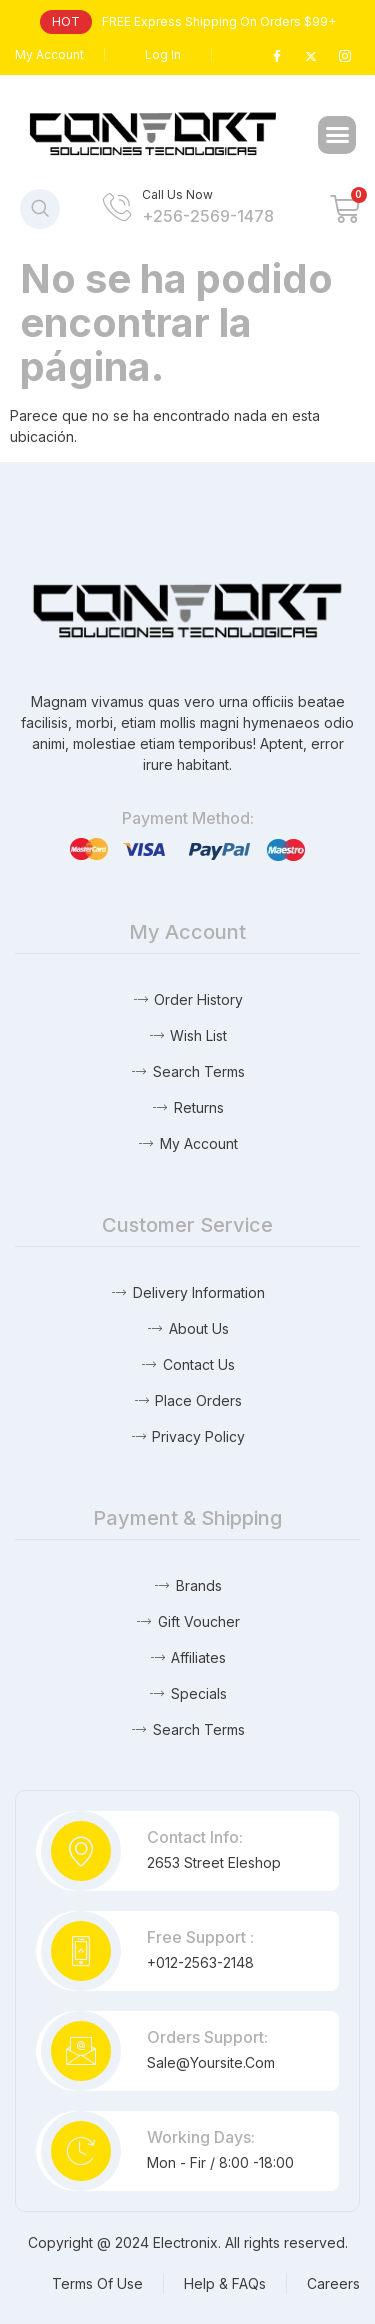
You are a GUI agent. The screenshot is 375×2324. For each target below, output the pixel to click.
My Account (49, 54)
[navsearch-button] (40, 209)
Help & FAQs (225, 2283)
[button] (337, 135)
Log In (163, 54)
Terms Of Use (97, 2283)
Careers (333, 2283)
